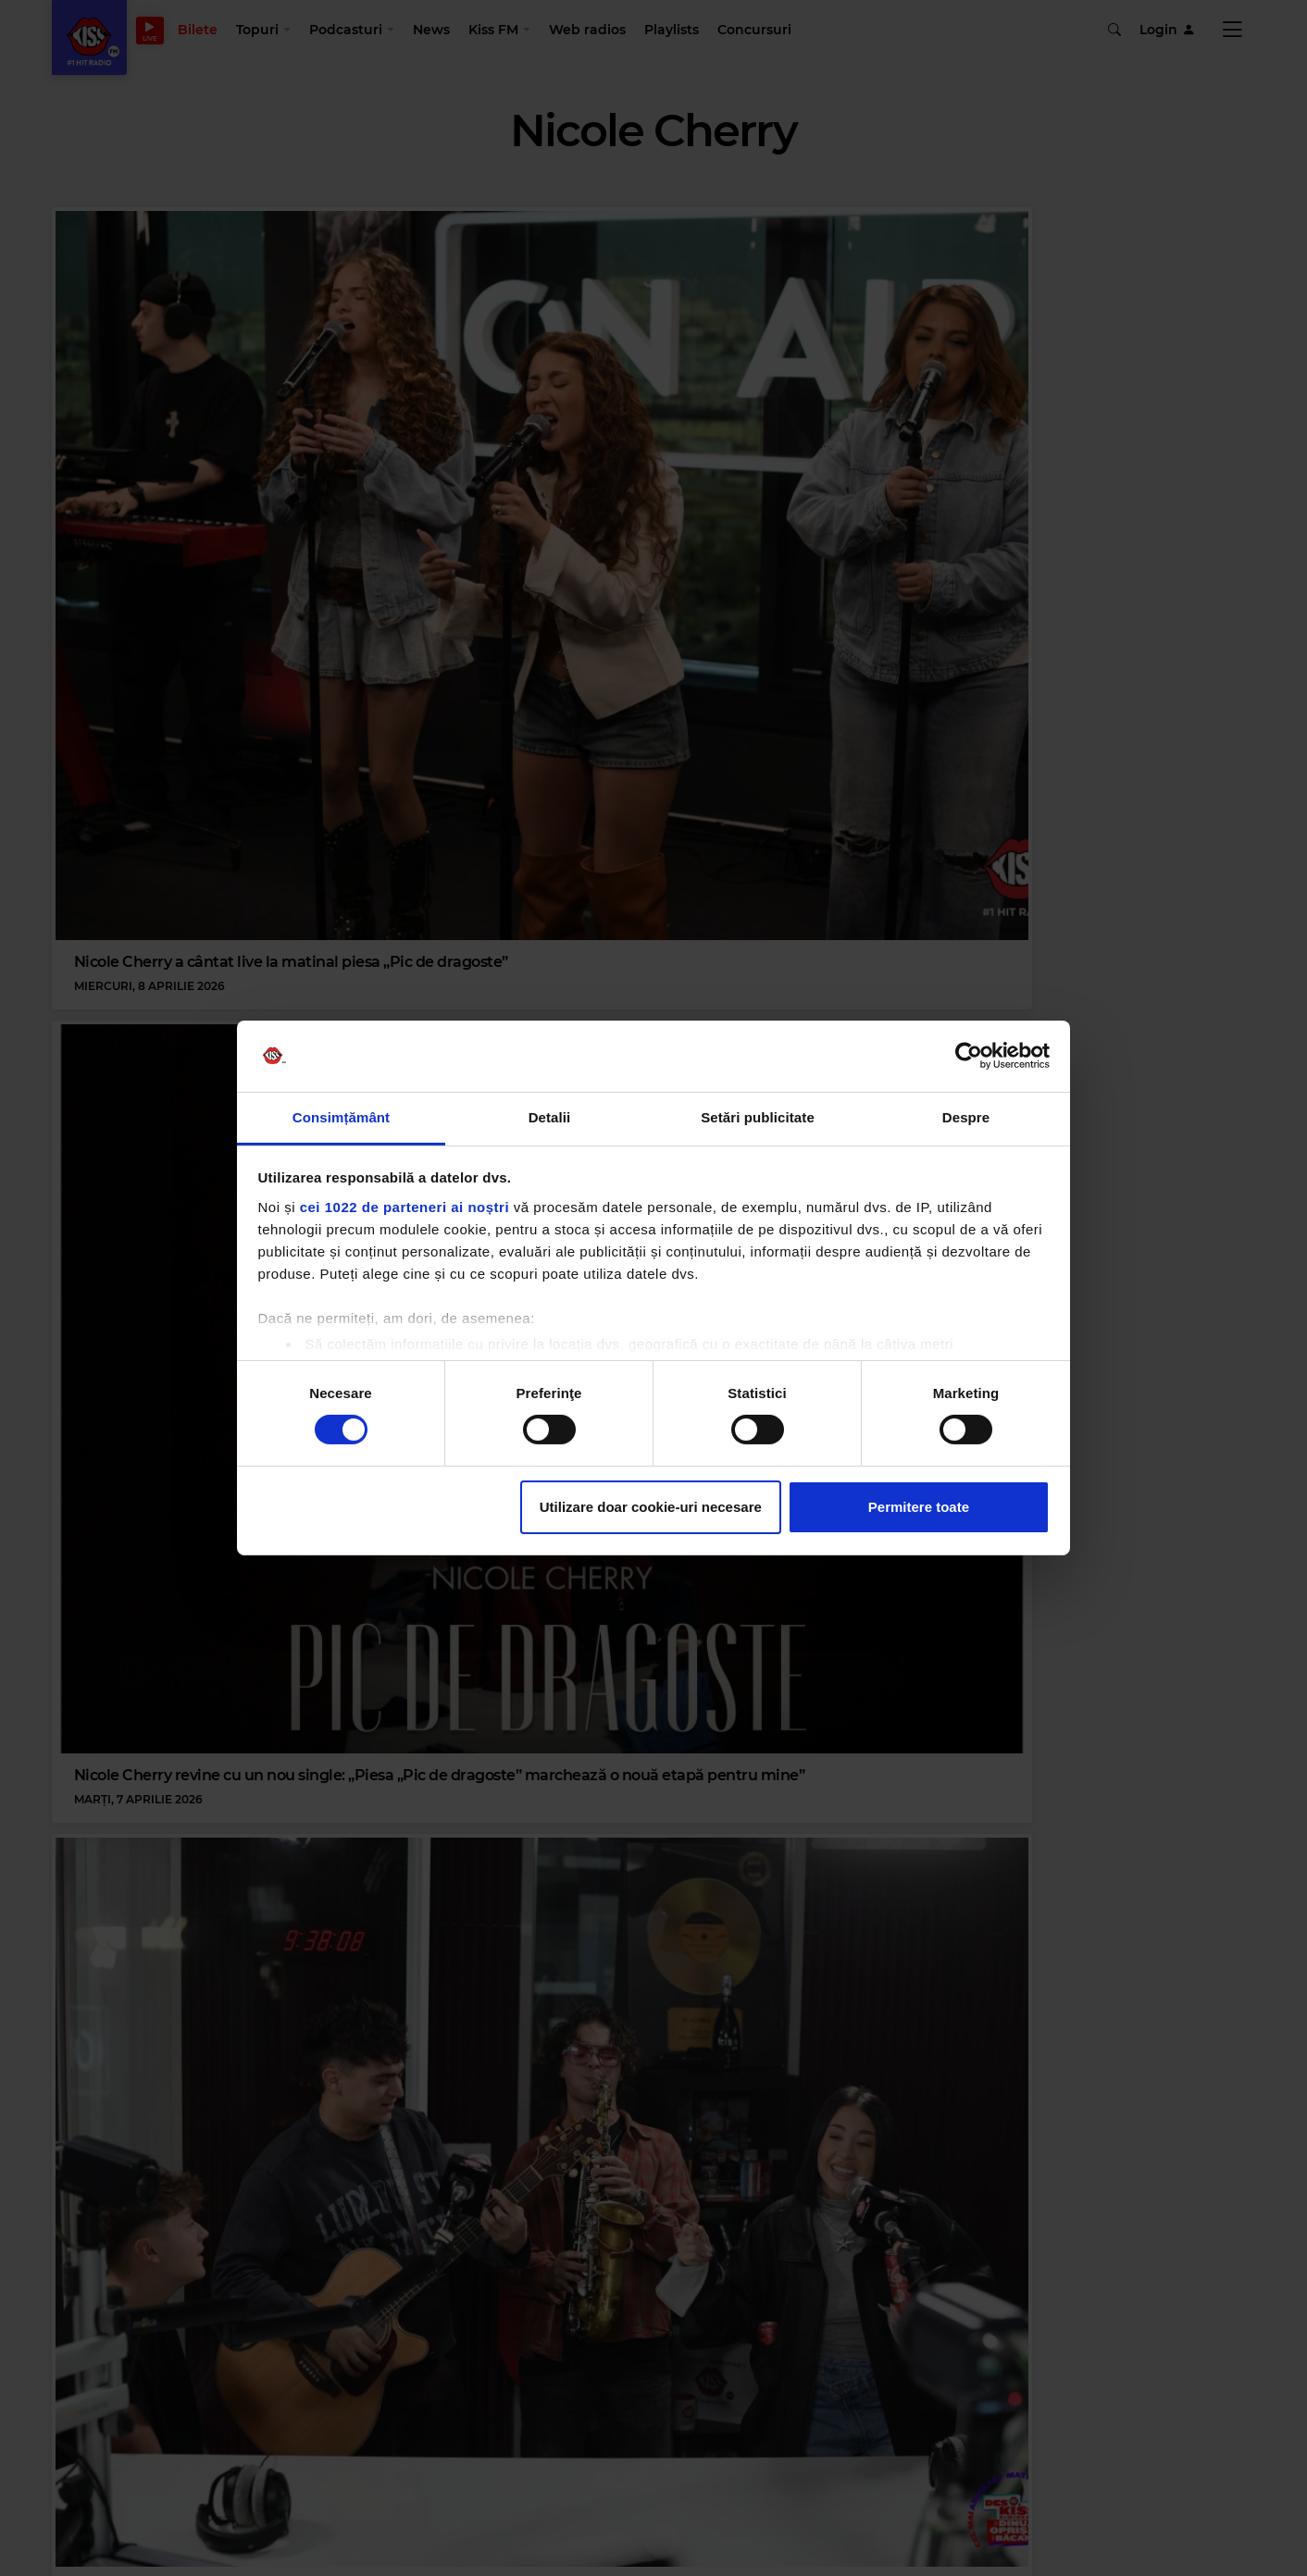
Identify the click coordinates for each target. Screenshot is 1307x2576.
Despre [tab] (966, 1117)
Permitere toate (918, 1507)
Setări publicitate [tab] (758, 1117)
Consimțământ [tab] (341, 1117)
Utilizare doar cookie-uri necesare (651, 1507)
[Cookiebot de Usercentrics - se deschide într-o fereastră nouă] (969, 1056)
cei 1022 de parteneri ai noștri (404, 1207)
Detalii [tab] (550, 1117)
